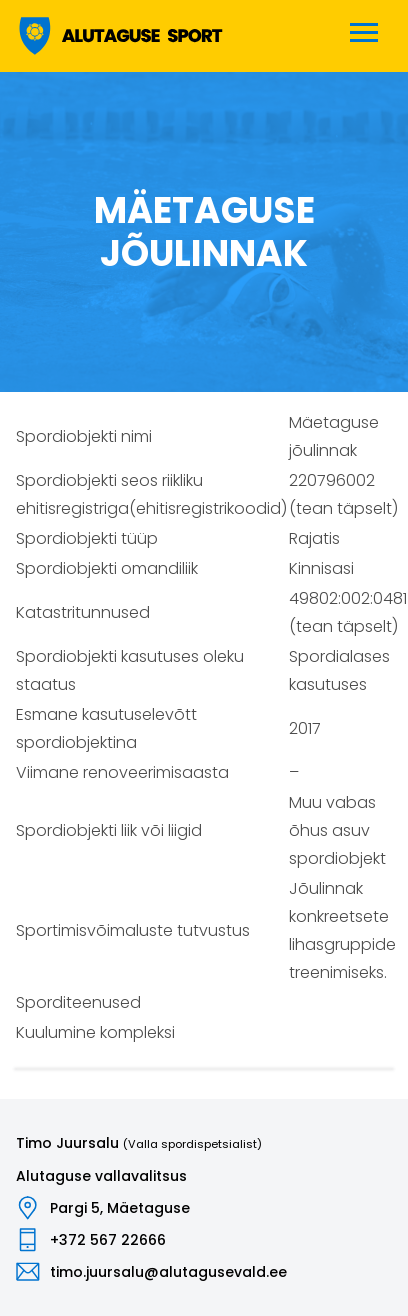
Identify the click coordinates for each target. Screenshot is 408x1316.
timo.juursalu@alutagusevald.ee (168, 1272)
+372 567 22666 (108, 1240)
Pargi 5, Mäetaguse (120, 1208)
